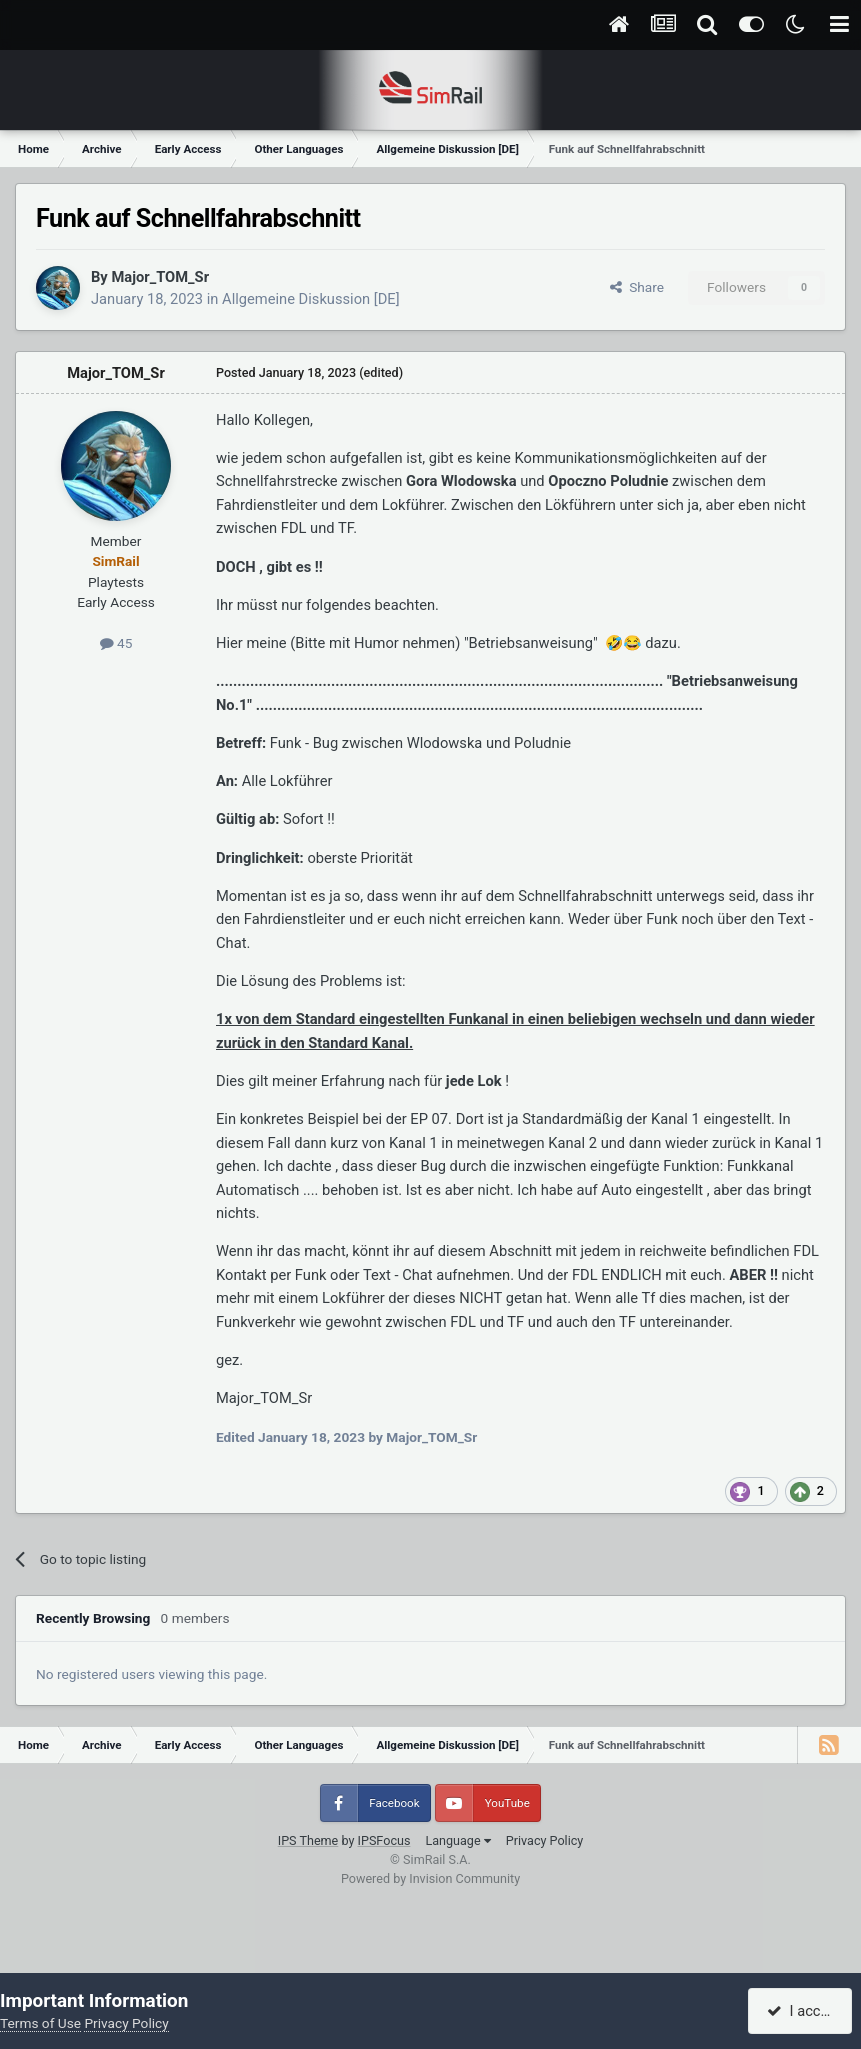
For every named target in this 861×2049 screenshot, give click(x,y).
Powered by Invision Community (430, 1878)
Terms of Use (40, 2023)
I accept (803, 2011)
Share (637, 287)
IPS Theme (308, 1840)
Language (457, 1840)
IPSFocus (384, 1840)
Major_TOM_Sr (160, 277)
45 (116, 643)
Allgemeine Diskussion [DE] (311, 299)
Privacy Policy (545, 1840)
